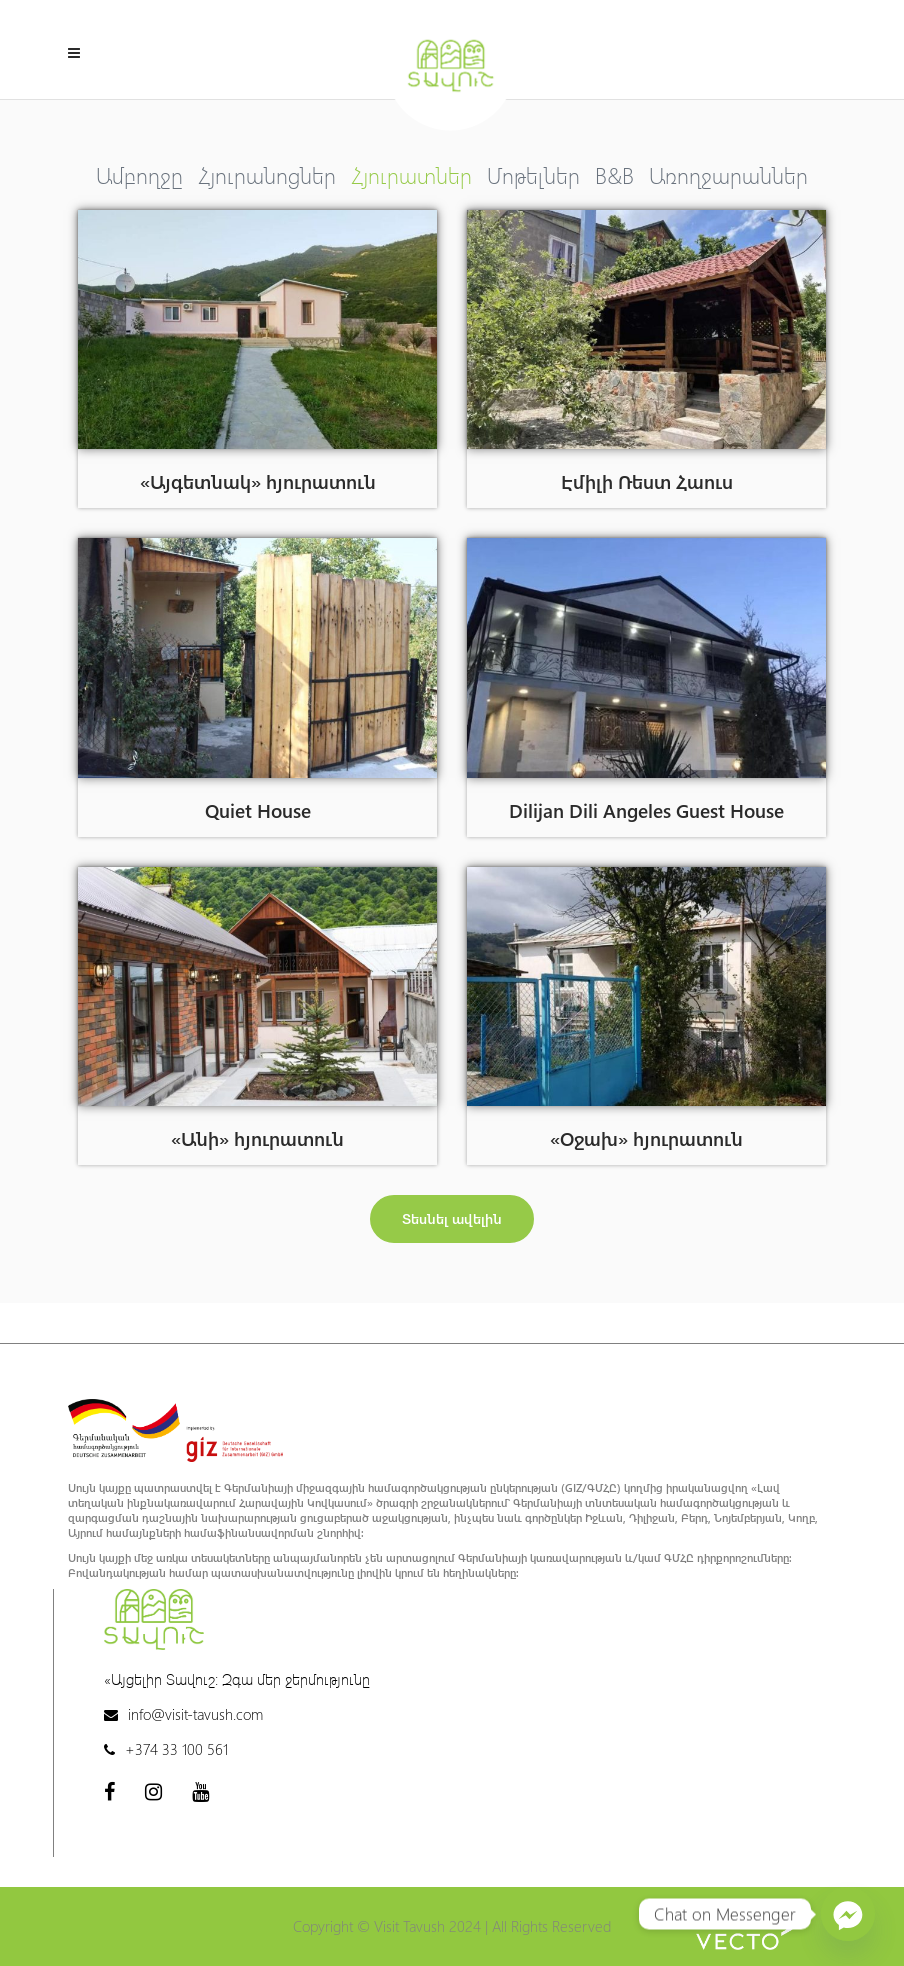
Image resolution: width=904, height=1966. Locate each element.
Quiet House (258, 810)
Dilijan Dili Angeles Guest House (646, 810)
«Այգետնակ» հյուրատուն (258, 481)
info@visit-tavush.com (195, 1714)
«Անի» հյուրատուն (257, 1138)
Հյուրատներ (411, 175)
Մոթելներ (533, 175)
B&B (614, 175)
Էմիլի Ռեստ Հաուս (647, 481)
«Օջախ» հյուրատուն (646, 1138)
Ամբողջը (139, 175)
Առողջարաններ (728, 175)
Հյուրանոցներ (267, 175)
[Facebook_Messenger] (848, 1914)
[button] (452, 1219)
